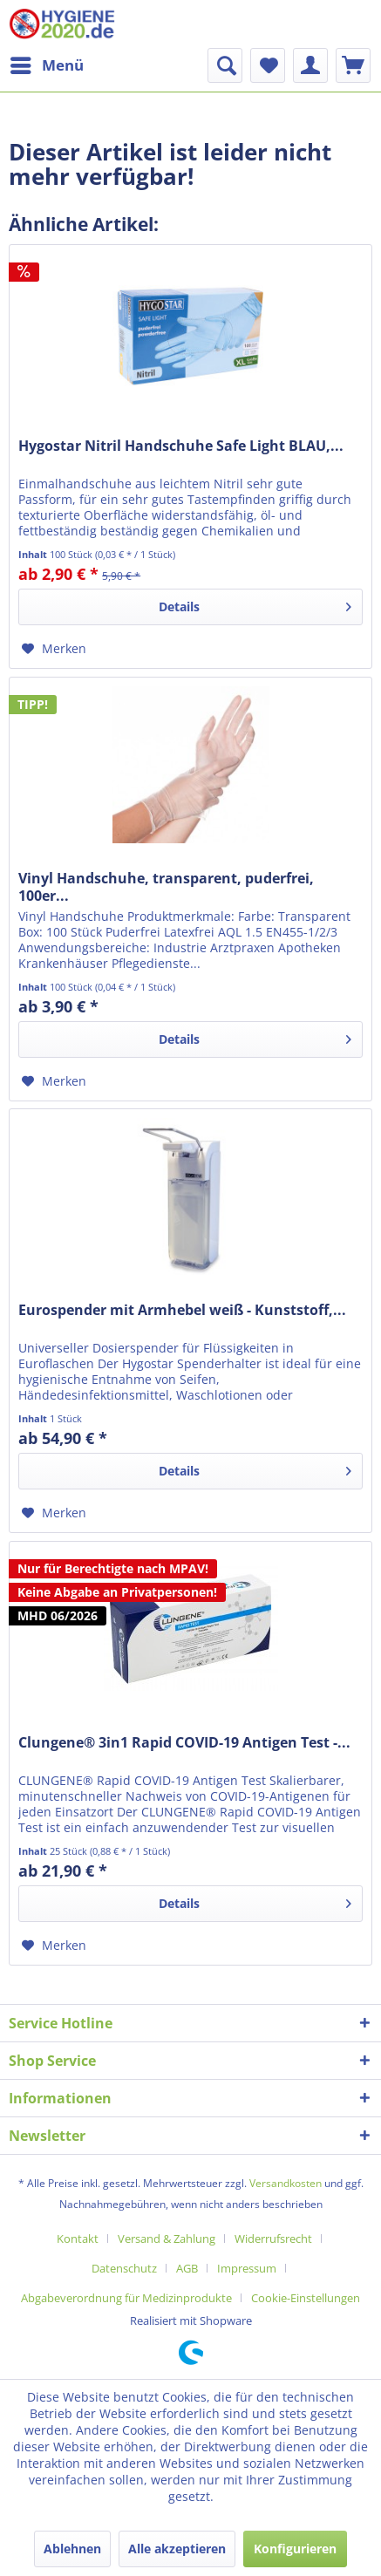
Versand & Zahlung (166, 2238)
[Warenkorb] (353, 65)
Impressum (246, 2268)
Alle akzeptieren (177, 2548)
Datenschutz (124, 2268)
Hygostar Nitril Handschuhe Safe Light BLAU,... (181, 446)
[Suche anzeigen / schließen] (225, 65)
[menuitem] (46, 65)
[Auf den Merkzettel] (54, 648)
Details (255, 604)
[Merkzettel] (267, 65)
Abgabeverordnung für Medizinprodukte (126, 2298)
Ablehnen (72, 2548)
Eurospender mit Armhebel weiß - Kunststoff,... (182, 1310)
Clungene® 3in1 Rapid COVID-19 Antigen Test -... (184, 1743)
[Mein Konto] (310, 65)
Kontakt (78, 2238)
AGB (187, 2268)
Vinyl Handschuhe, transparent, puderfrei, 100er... (166, 886)
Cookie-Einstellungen (305, 2298)
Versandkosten (285, 2183)
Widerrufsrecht (273, 2238)
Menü (47, 63)
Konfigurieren (295, 2548)
